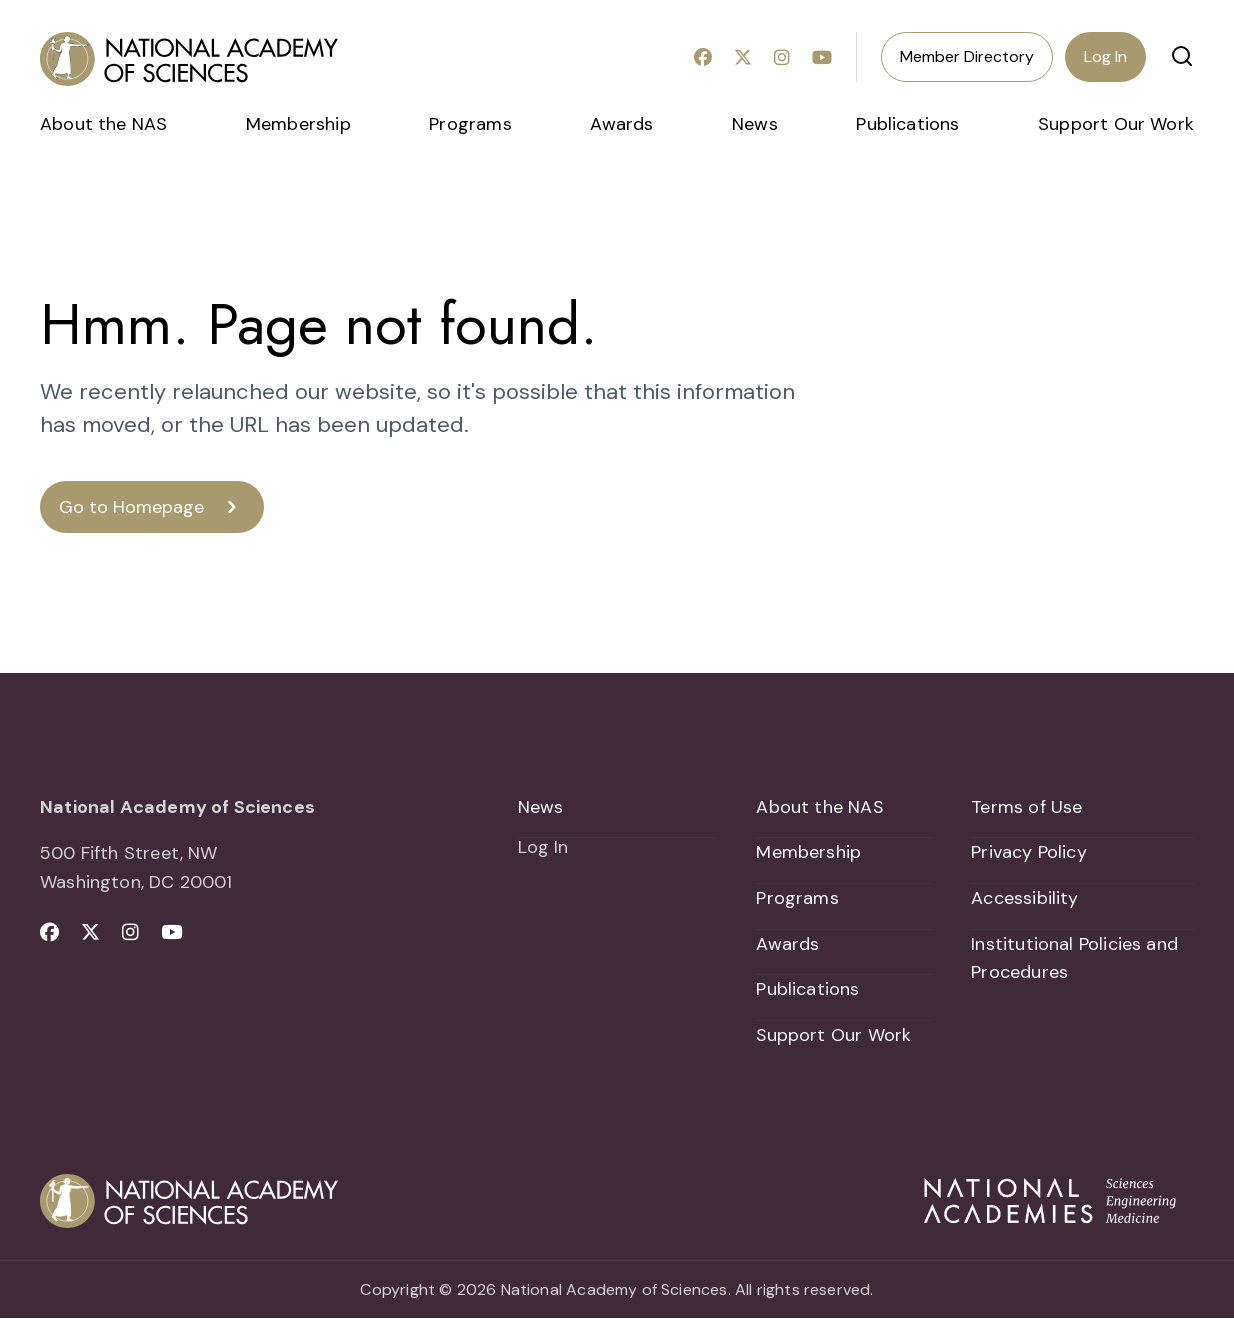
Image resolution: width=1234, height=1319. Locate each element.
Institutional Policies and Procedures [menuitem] (1074, 958)
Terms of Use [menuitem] (1026, 807)
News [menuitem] (755, 124)
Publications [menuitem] (907, 124)
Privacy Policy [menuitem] (1029, 852)
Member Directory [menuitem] (967, 56)
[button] (1182, 56)
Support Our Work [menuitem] (1116, 124)
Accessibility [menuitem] (1024, 898)
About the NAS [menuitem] (103, 124)
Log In (1105, 56)
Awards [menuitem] (621, 124)
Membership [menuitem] (298, 124)
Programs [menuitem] (470, 124)
